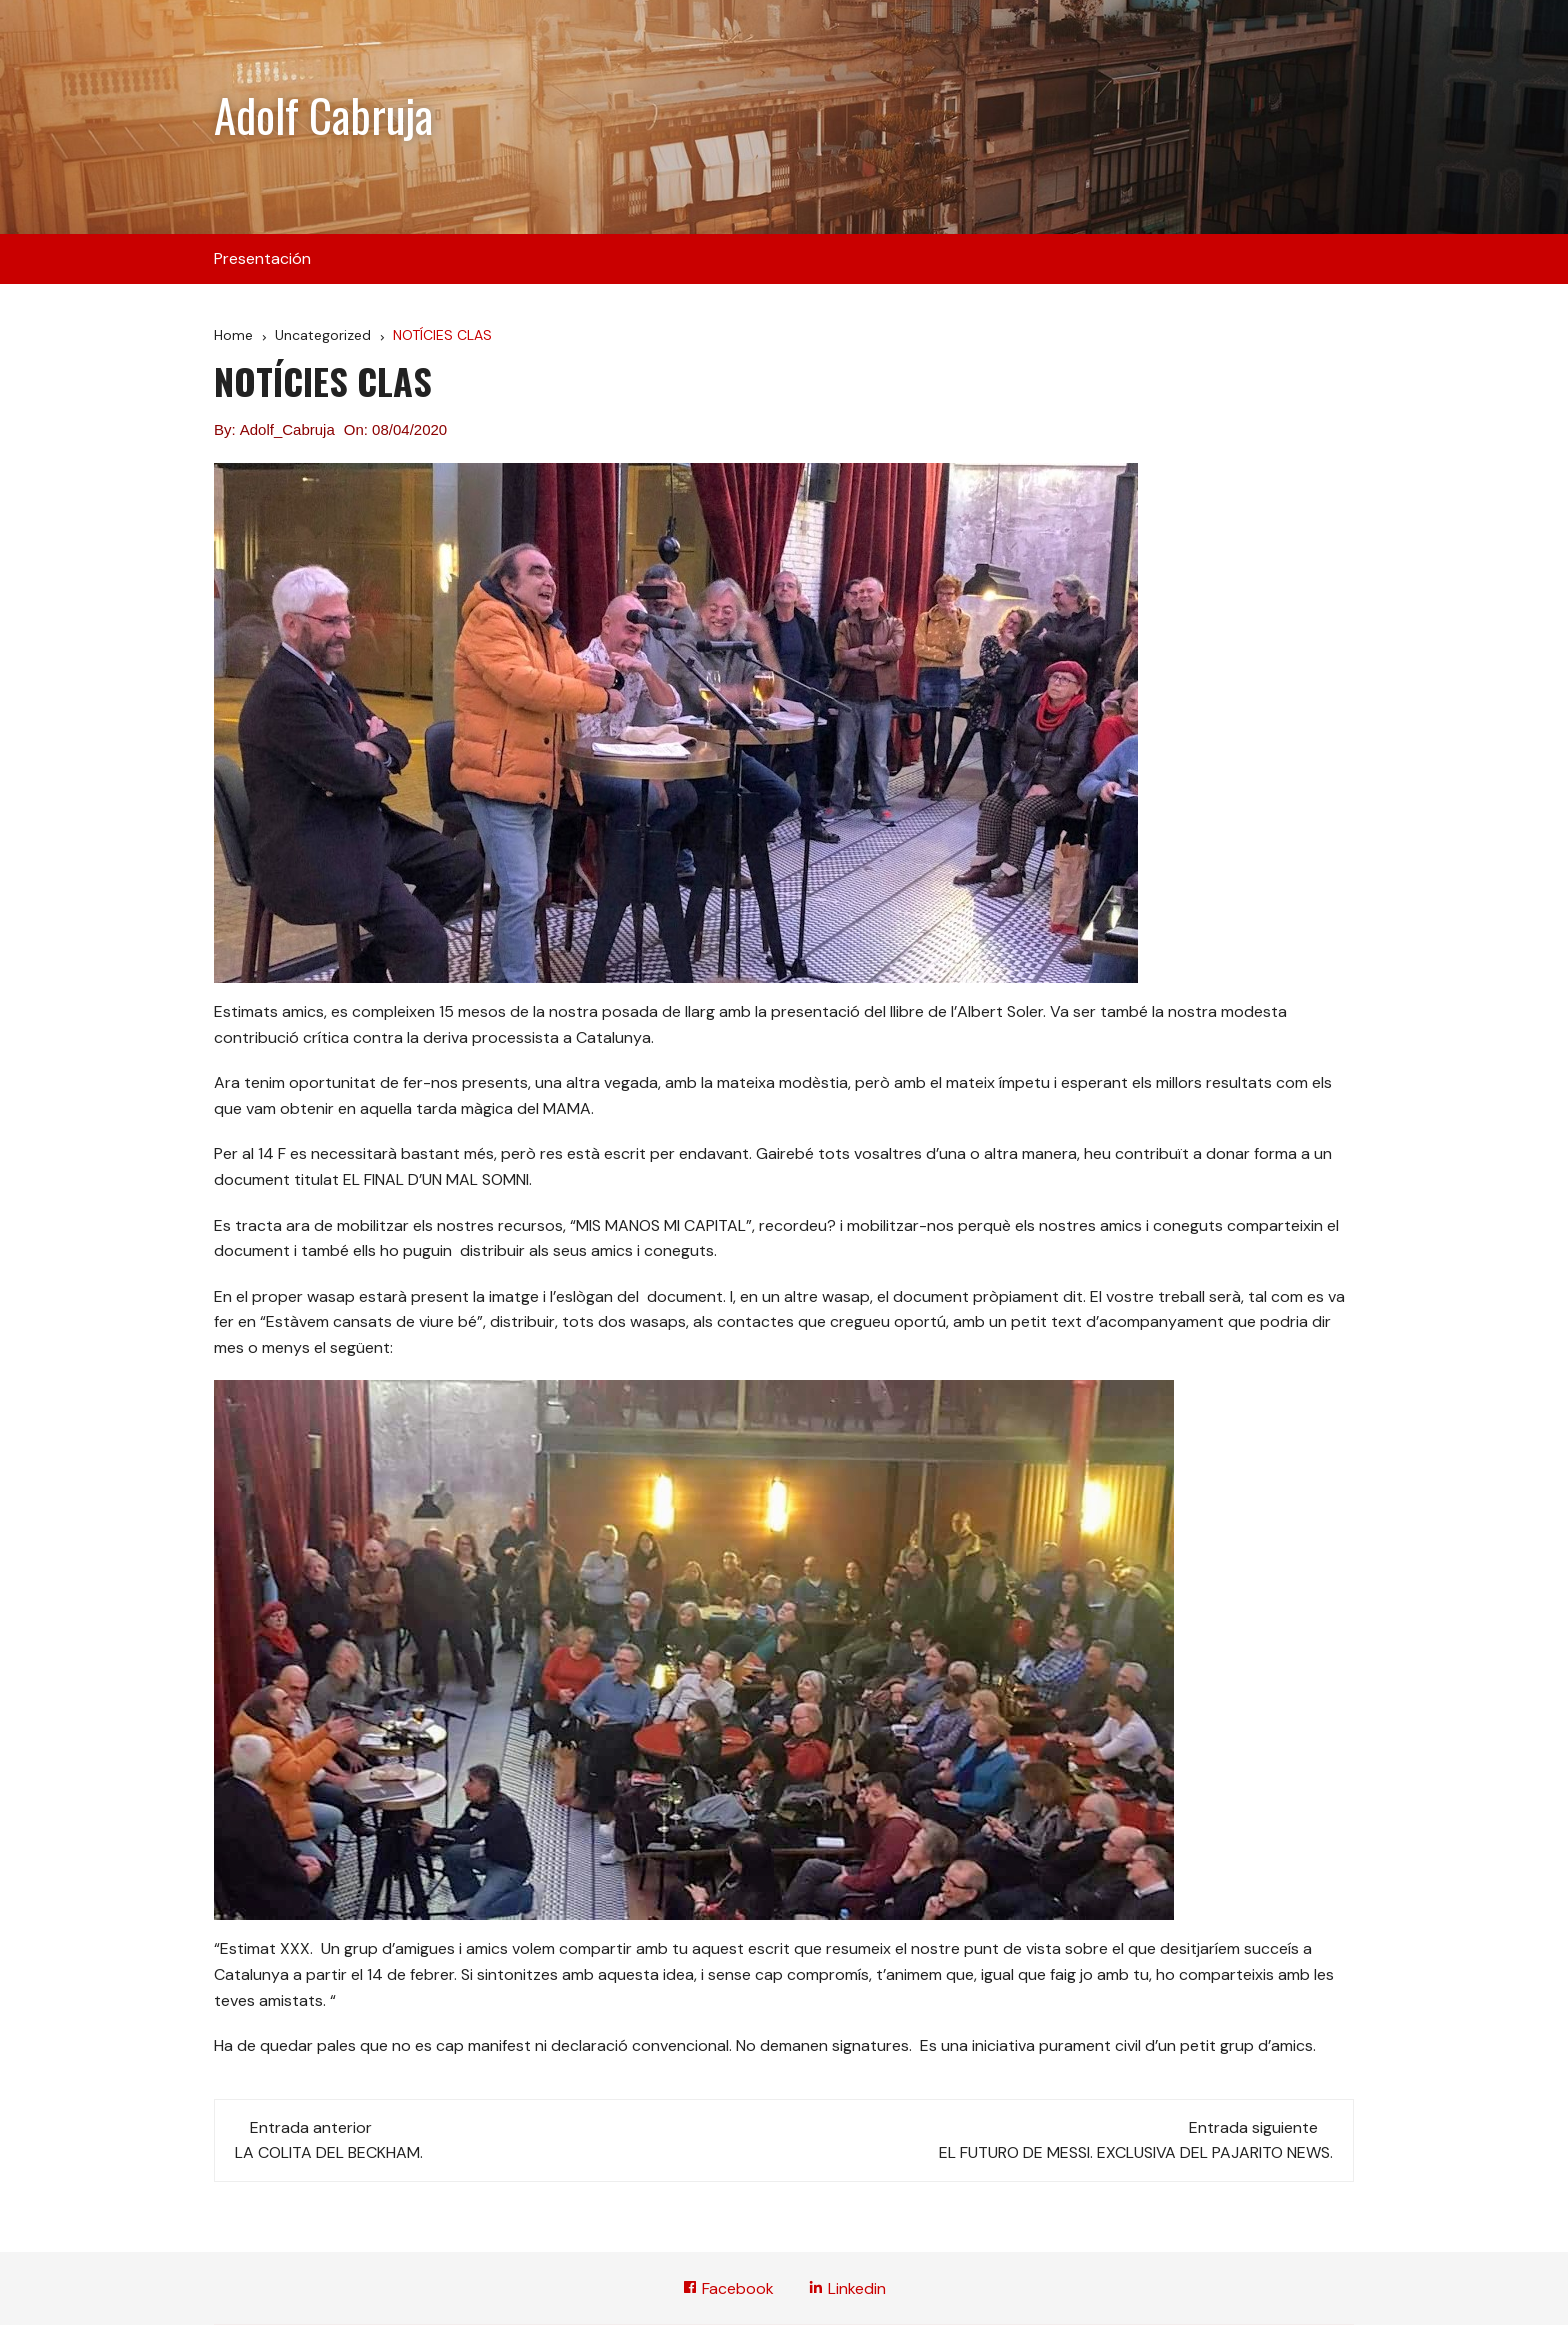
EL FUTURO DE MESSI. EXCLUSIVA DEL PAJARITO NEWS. (1136, 2152)
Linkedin (847, 2288)
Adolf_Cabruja (287, 429)
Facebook (728, 2288)
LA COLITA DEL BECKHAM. (329, 2152)
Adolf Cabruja (323, 114)
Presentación (262, 258)
